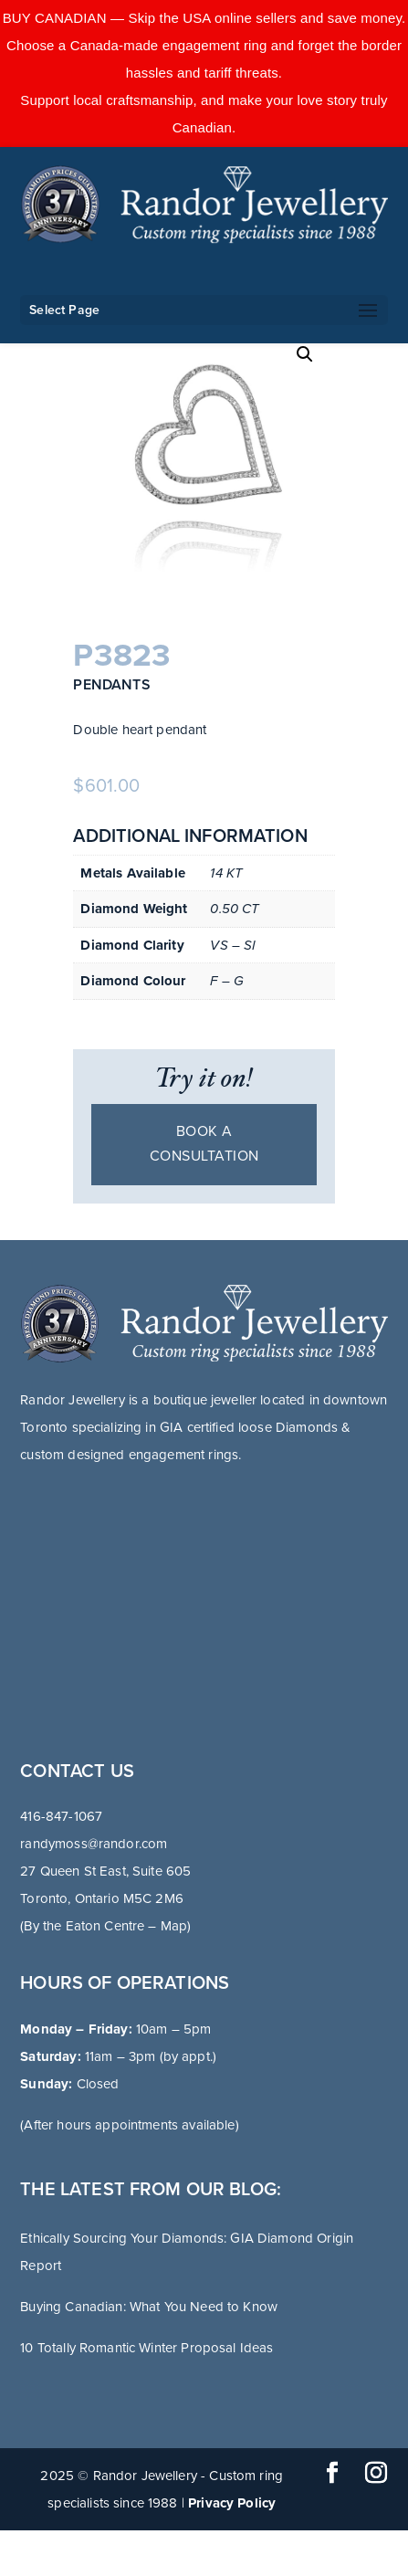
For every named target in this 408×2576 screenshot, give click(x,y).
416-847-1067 (61, 1816)
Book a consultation (204, 1143)
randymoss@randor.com (93, 1843)
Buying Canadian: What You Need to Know (148, 2306)
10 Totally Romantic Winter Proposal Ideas (146, 2347)
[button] (304, 354)
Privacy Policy (232, 2503)
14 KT (226, 873)
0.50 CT (234, 908)
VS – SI (233, 945)
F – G (227, 981)
